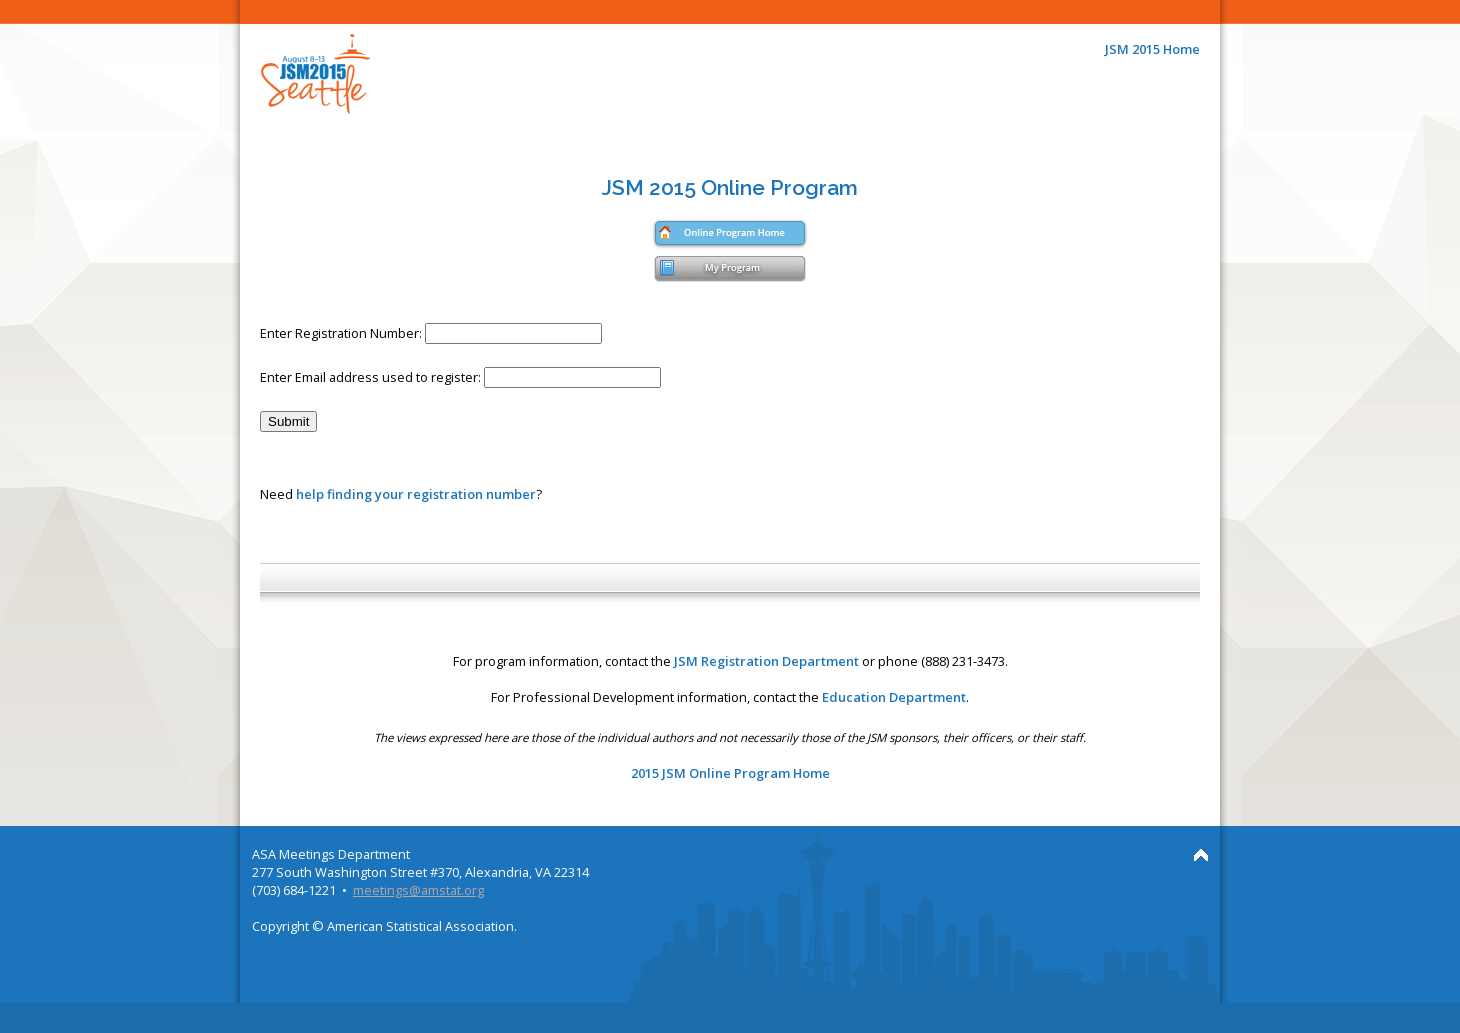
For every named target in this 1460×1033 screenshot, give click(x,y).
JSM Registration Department (766, 661)
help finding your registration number (416, 494)
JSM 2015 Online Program (730, 187)
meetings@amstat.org (418, 890)
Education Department (894, 697)
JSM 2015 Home (1152, 49)
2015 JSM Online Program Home (730, 773)
